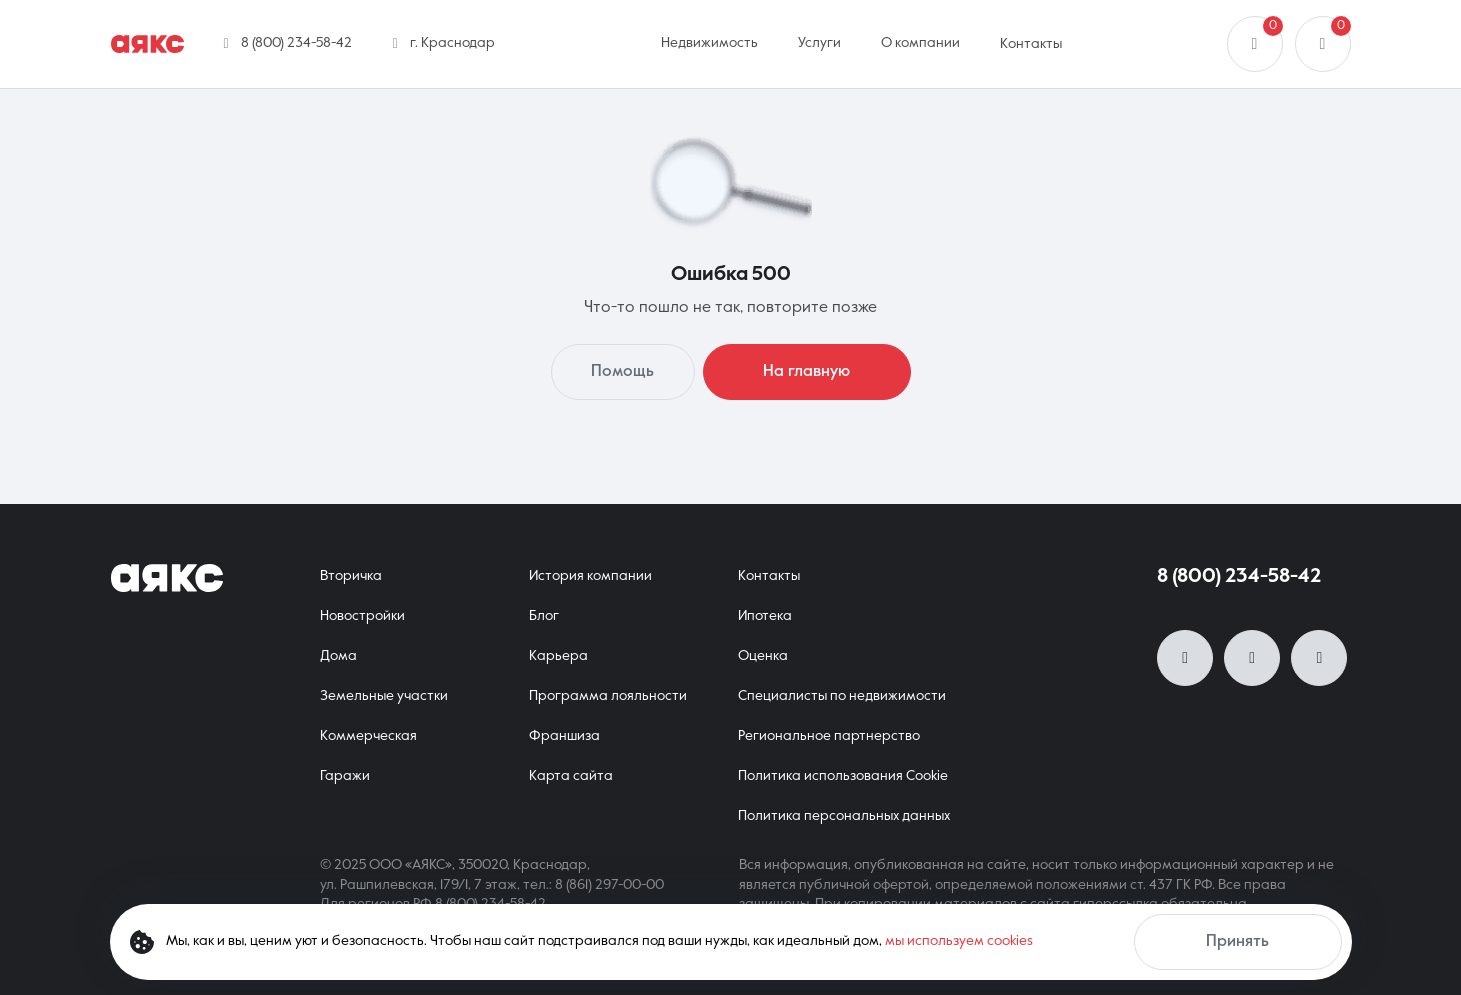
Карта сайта (571, 776)
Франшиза (564, 736)
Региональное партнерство (829, 736)
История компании (590, 576)
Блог (544, 616)
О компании (920, 43)
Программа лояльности (608, 696)
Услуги (819, 43)
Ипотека (765, 616)
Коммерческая (368, 736)
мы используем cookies (959, 941)
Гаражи (345, 776)
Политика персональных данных (844, 816)
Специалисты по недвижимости (842, 696)
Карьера (558, 656)
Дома (338, 656)
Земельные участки (384, 696)
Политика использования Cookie (843, 776)
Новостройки (362, 616)
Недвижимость (709, 43)
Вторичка (351, 576)
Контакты (1031, 44)
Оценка (763, 656)
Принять (1237, 942)
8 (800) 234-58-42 (1239, 577)
